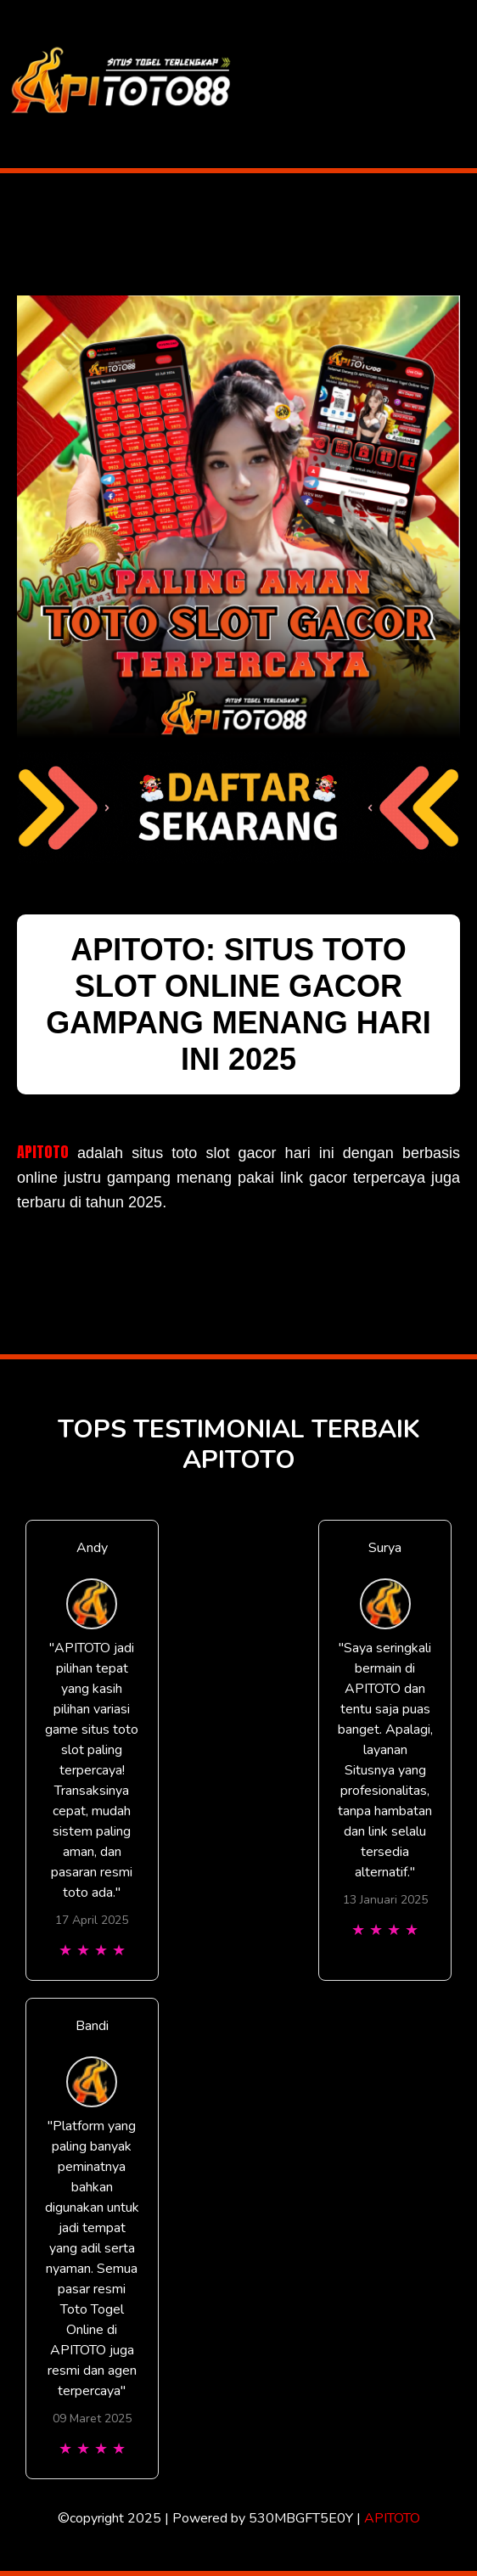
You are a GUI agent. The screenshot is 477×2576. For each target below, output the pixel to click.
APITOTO (43, 1151)
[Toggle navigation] (463, 84)
